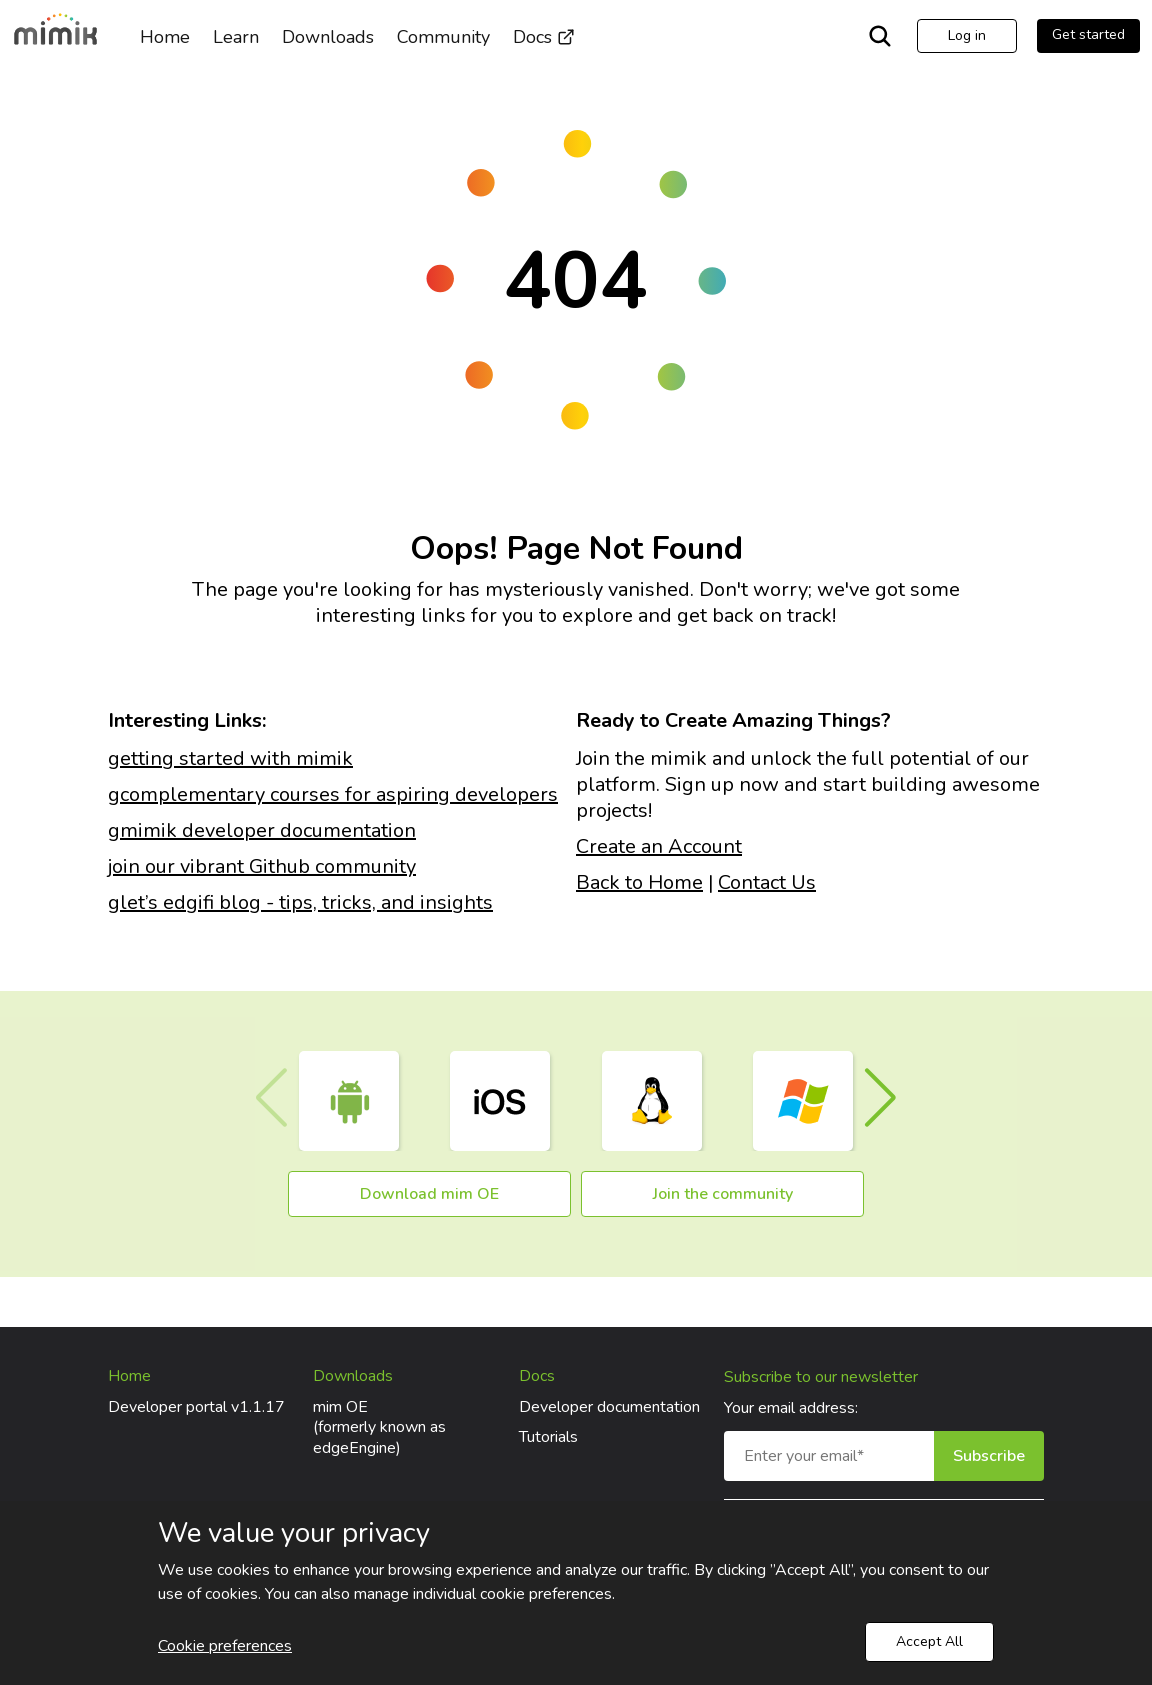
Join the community (723, 1194)
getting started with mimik (230, 758)
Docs (544, 37)
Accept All (929, 1641)
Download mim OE (429, 1194)
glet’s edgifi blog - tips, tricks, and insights (300, 902)
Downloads (328, 37)
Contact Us (767, 882)
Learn (236, 37)
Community (443, 37)
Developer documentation (609, 1407)
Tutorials (548, 1437)
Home (165, 37)
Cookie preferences (225, 1646)
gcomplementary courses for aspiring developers (333, 794)
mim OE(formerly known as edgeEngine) (379, 1428)
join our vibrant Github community (262, 866)
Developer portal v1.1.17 (196, 1407)
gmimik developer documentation (262, 830)
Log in (967, 35)
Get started (1088, 34)
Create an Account (659, 846)
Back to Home (639, 882)
